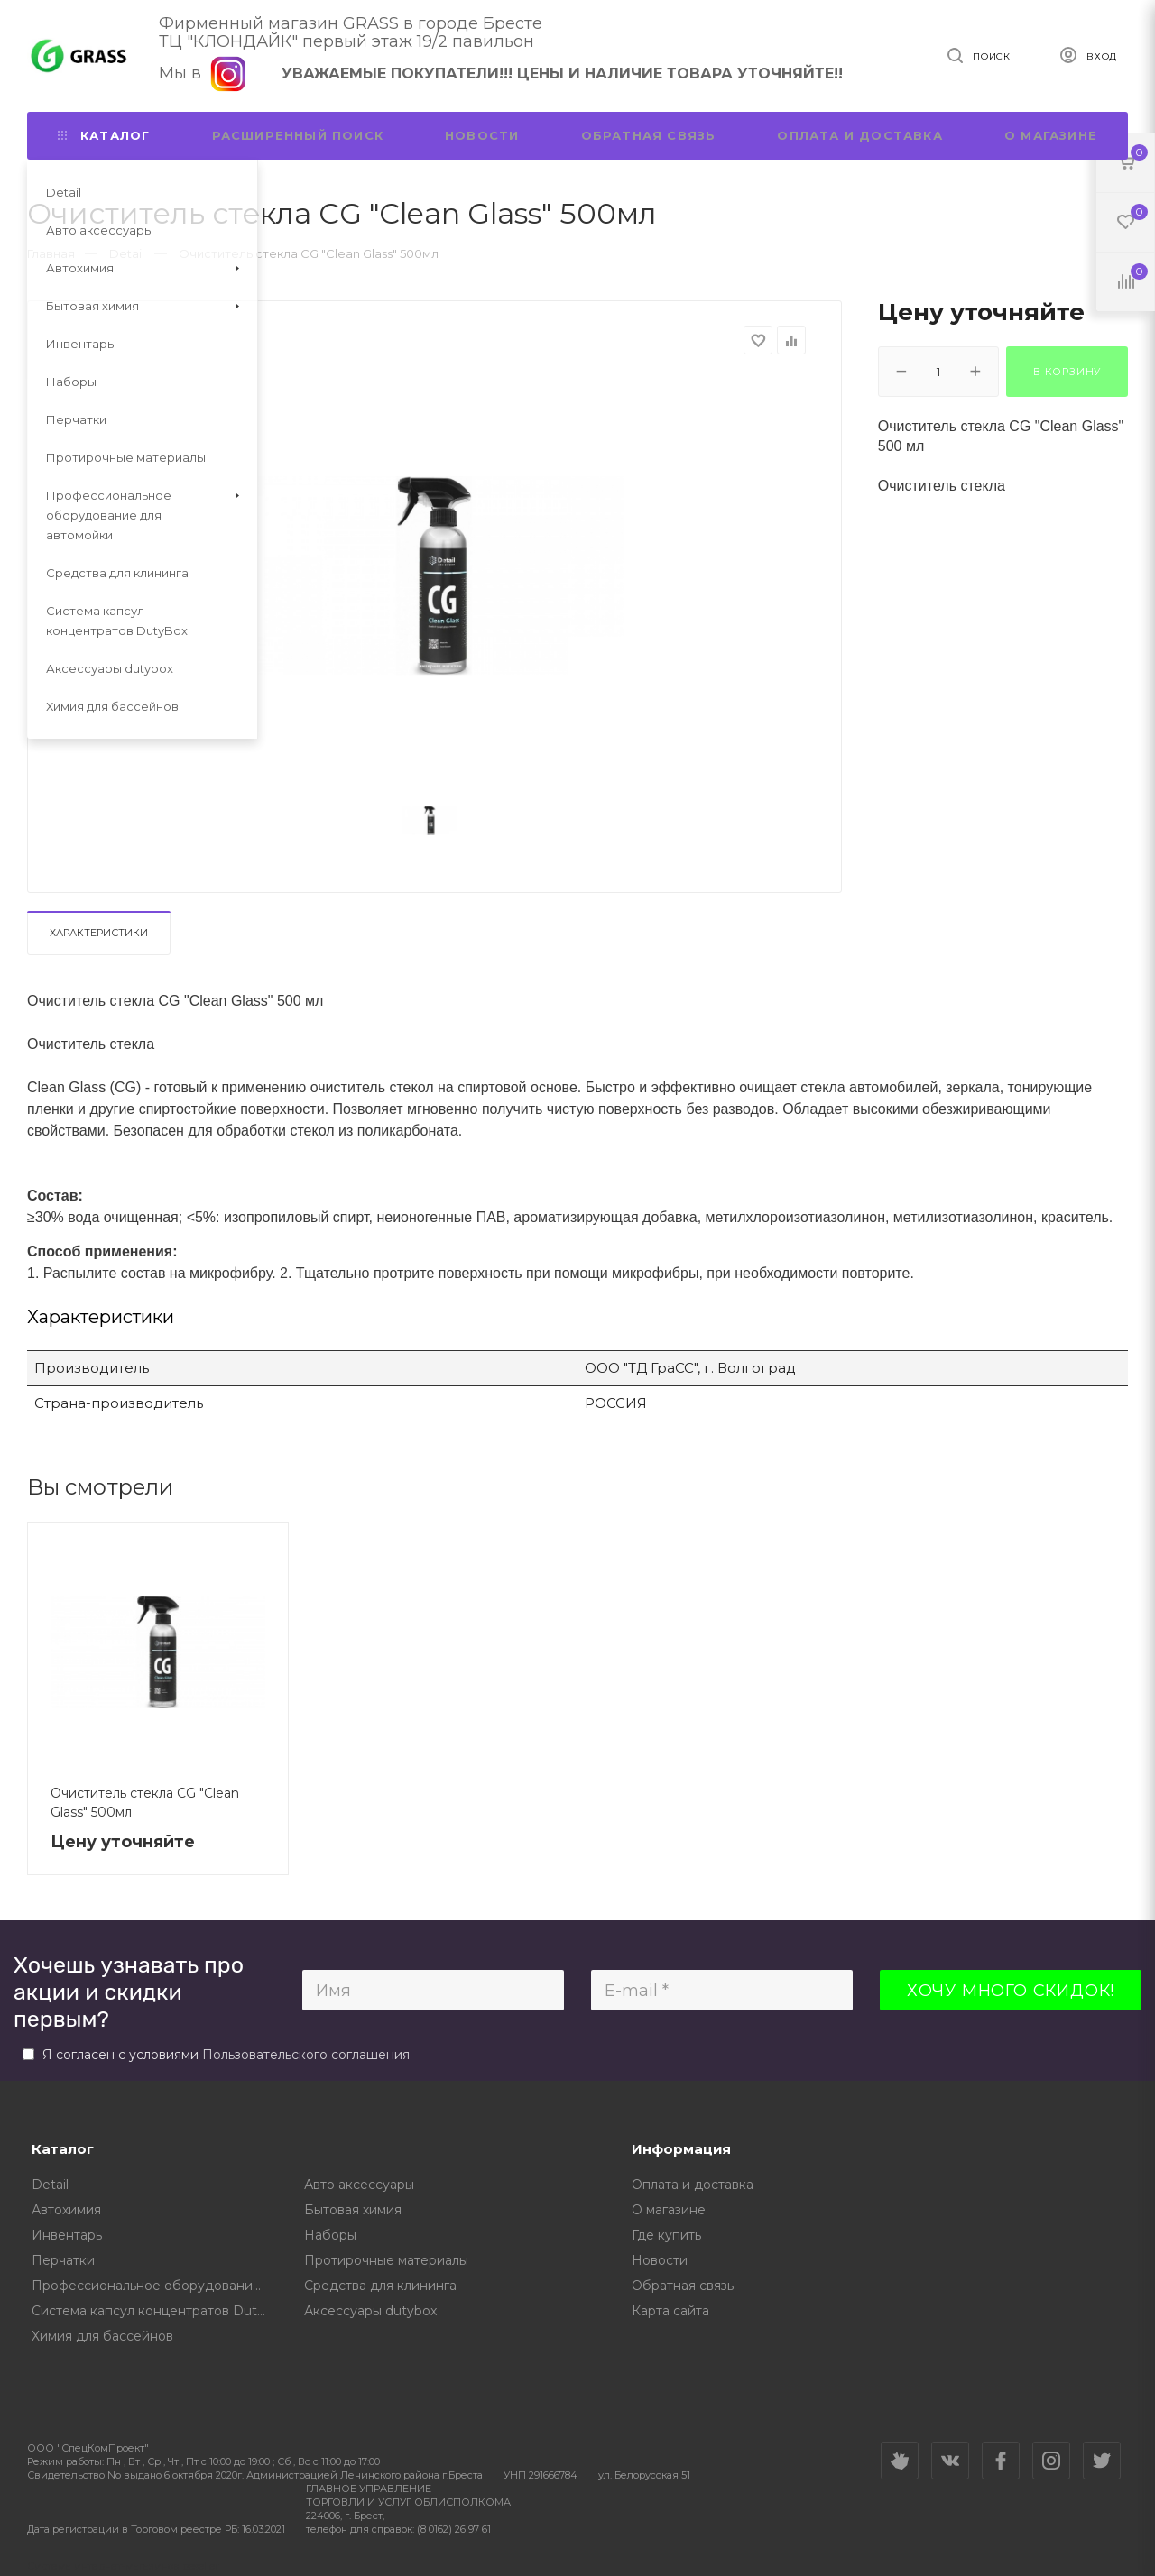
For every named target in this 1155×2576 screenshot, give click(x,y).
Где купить (666, 2235)
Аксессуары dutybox (370, 2311)
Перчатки (63, 2260)
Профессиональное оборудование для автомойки (155, 2285)
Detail (50, 2184)
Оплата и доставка (859, 135)
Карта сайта (670, 2311)
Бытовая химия (353, 2210)
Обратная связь (648, 135)
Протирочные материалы (386, 2260)
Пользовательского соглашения (306, 2055)
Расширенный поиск (297, 135)
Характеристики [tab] (99, 932)
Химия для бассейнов (102, 2336)
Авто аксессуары (359, 2184)
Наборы (330, 2235)
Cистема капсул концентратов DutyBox (155, 2311)
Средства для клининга (380, 2285)
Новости (482, 135)
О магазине (1050, 135)
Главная (51, 253)
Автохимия (66, 2210)
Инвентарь (67, 2235)
